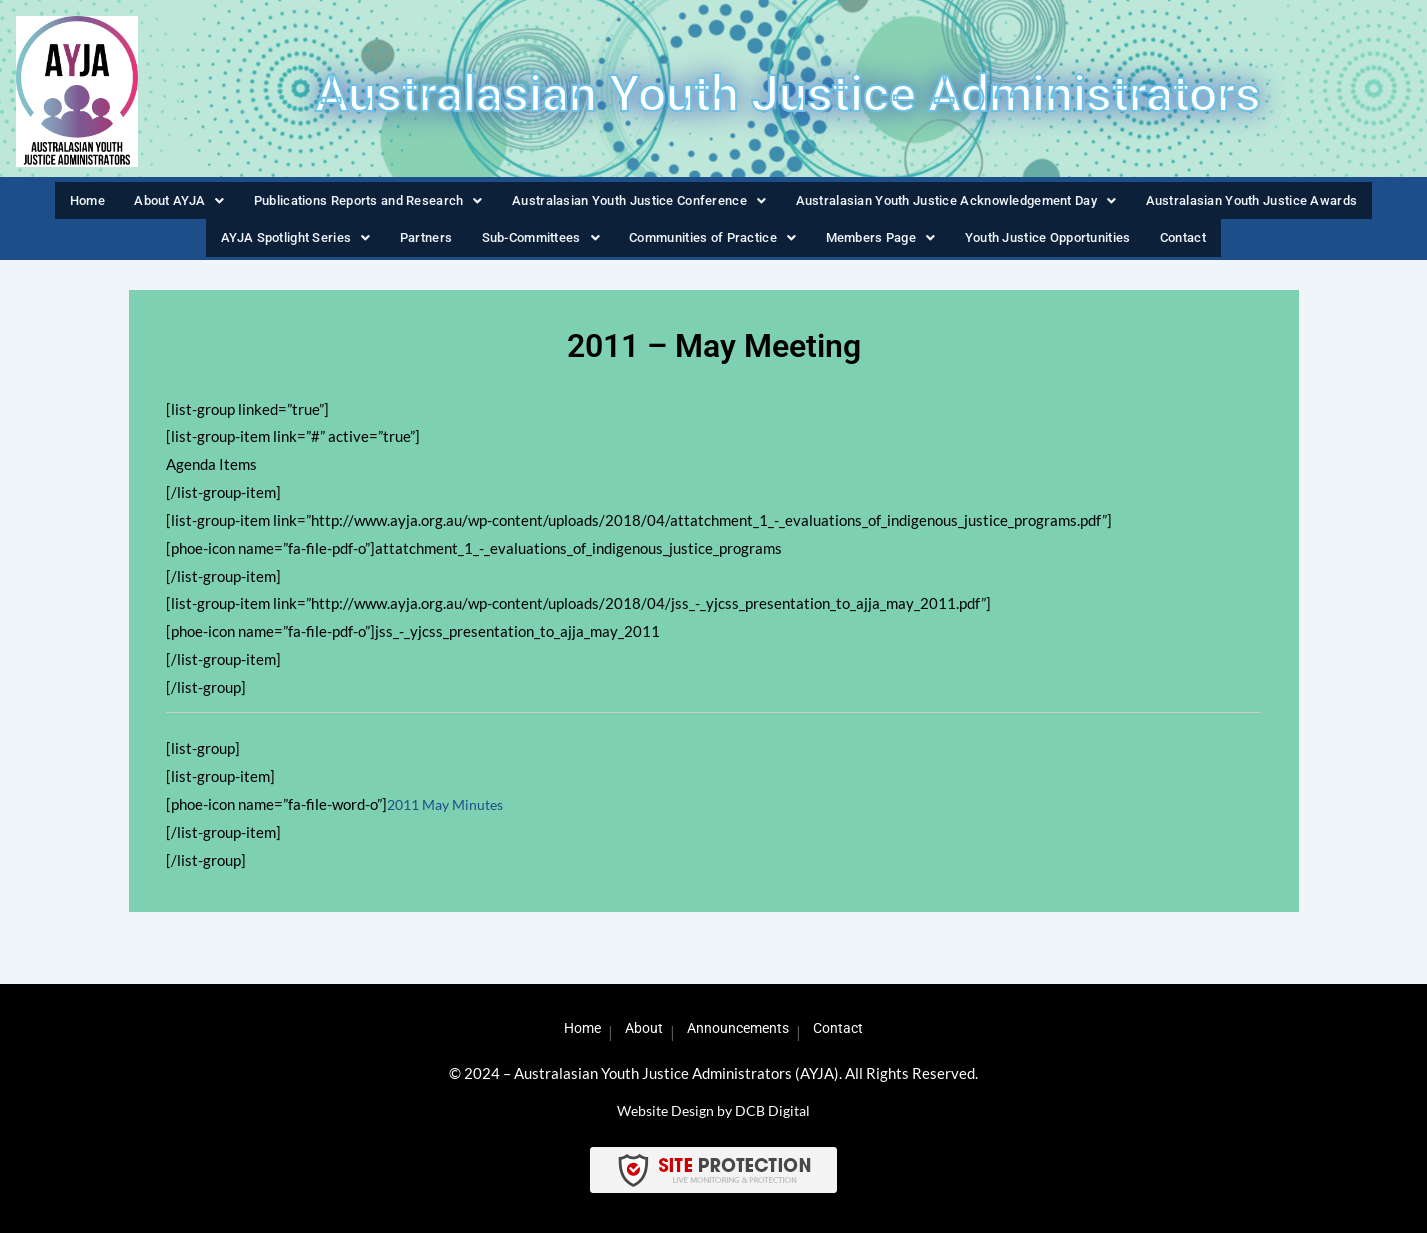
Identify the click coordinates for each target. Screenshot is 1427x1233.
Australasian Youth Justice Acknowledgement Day (962, 204)
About (638, 1029)
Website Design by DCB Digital (714, 1110)
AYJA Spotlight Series (285, 249)
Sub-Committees (531, 249)
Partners (416, 249)
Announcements (742, 1029)
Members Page (884, 249)
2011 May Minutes (450, 819)
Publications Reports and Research (337, 204)
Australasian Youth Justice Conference (624, 204)
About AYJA (142, 204)
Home (52, 204)
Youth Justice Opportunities (1058, 249)
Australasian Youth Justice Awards (1278, 204)
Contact (1197, 249)
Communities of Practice (710, 249)
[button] (142, 204)
